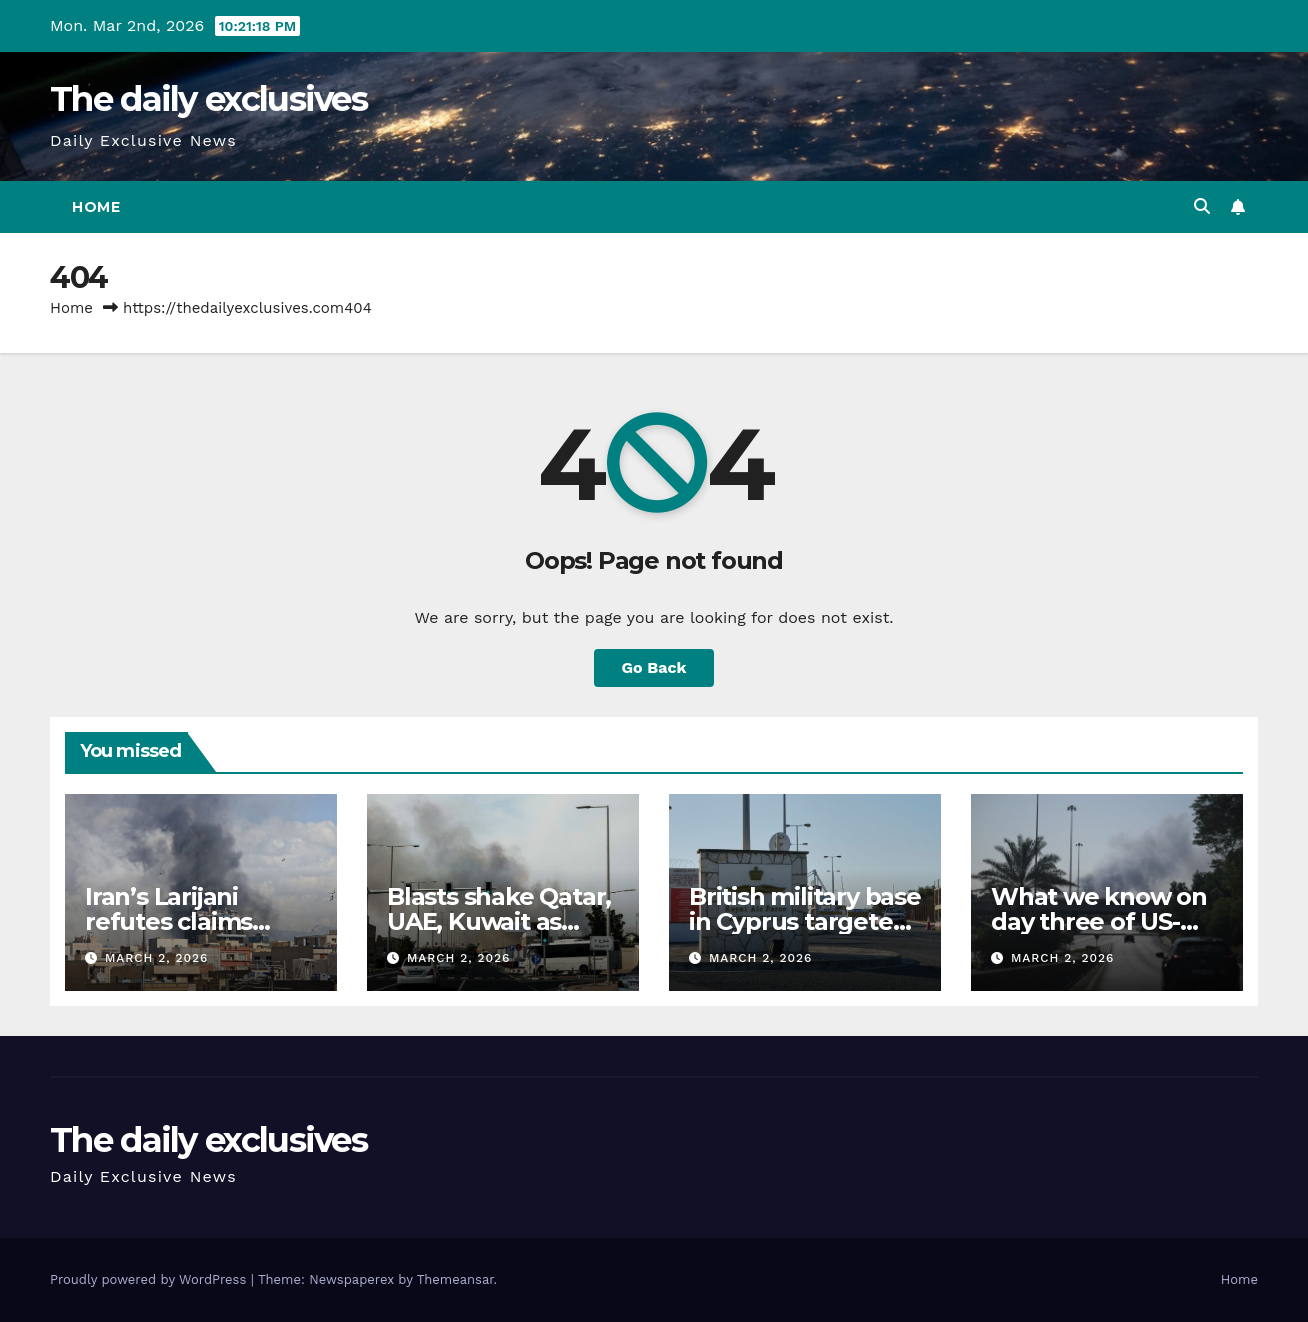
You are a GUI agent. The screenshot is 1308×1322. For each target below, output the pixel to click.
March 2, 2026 (157, 958)
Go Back (654, 667)
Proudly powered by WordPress (150, 1279)
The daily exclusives (208, 99)
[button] (1202, 206)
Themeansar (455, 1279)
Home (96, 207)
